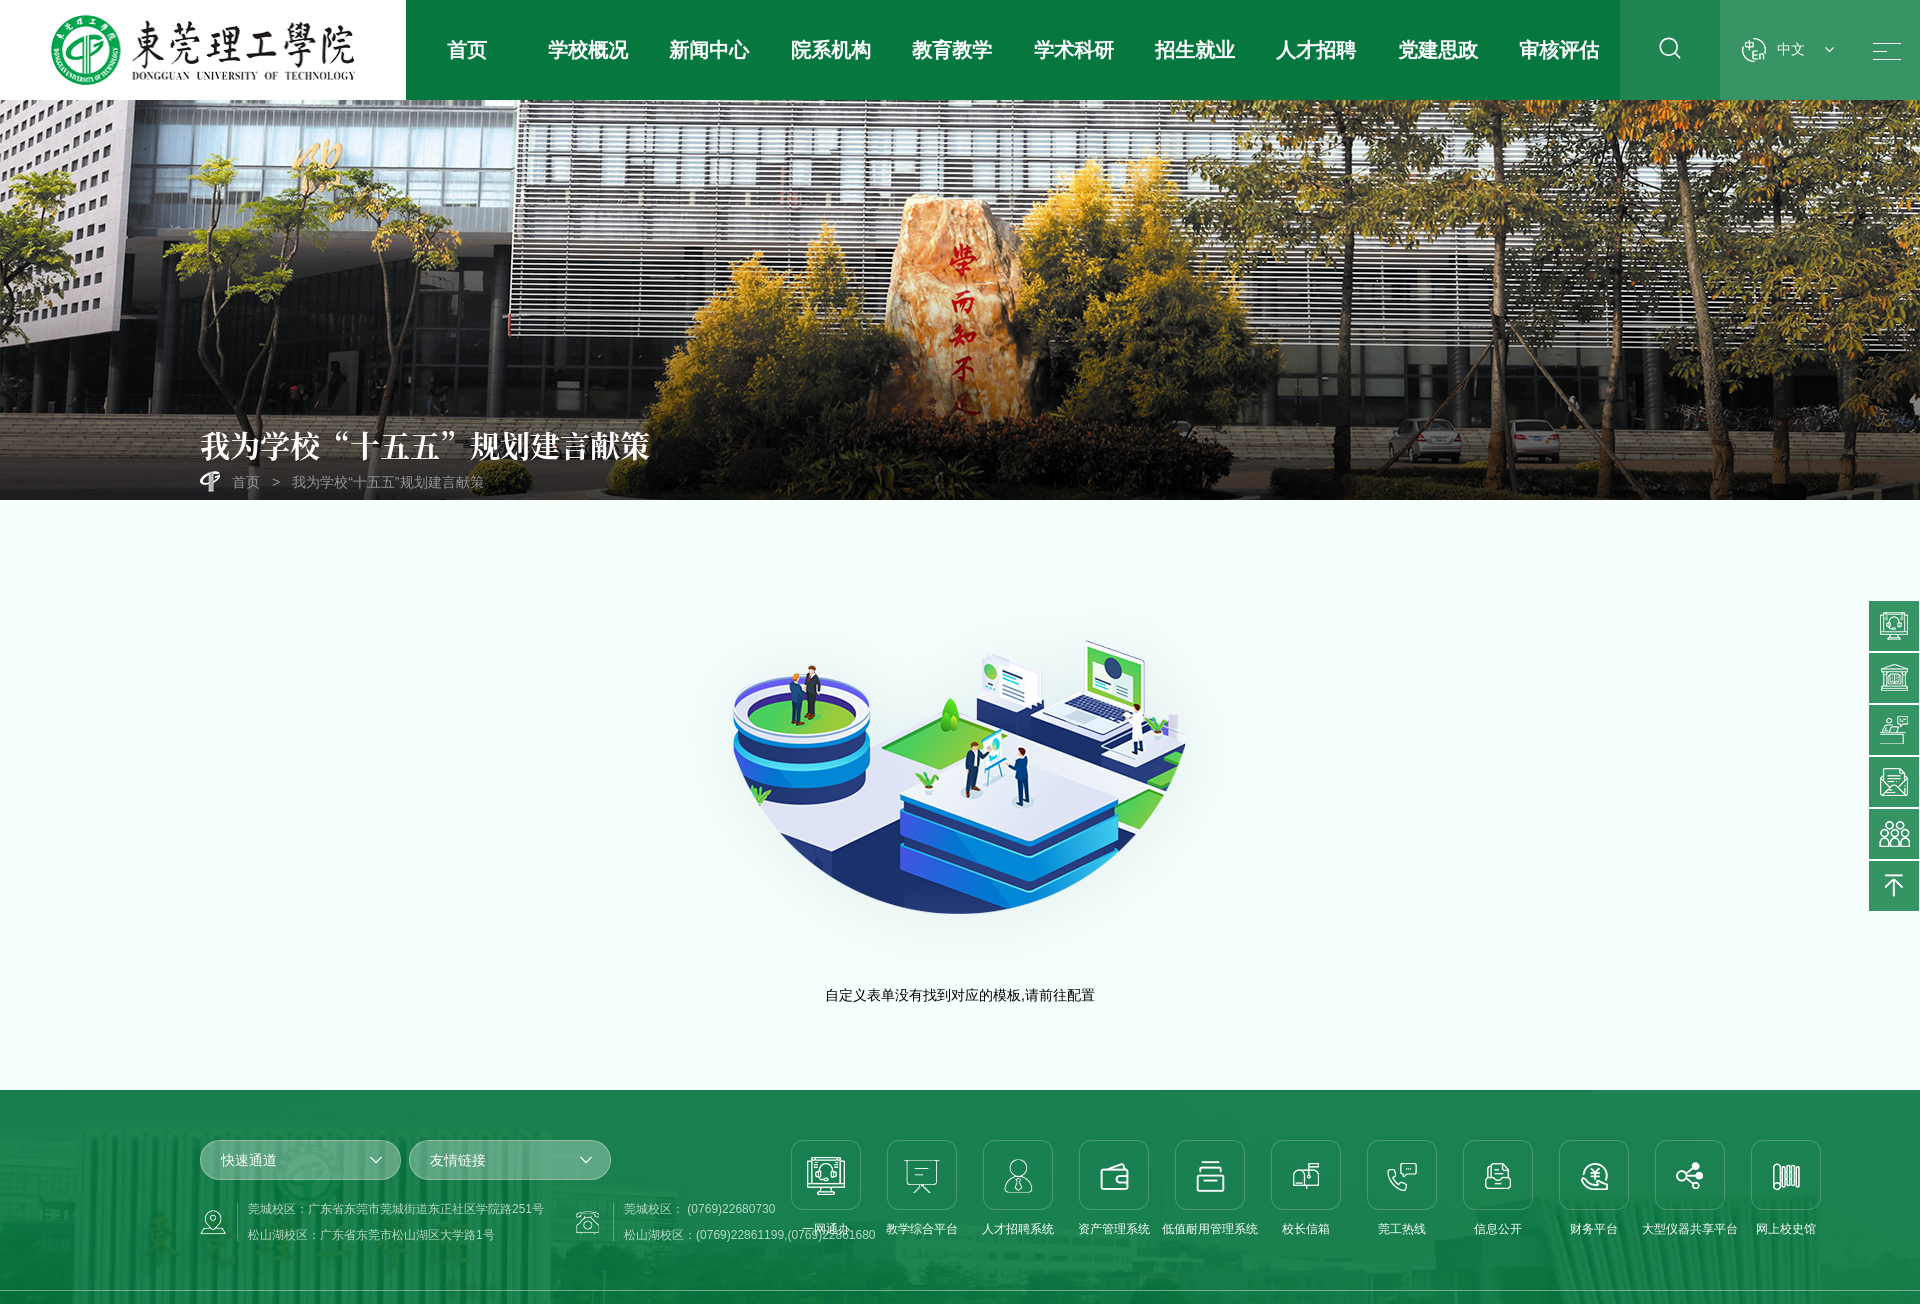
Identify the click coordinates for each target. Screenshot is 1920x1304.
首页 (246, 482)
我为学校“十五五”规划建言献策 (387, 482)
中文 (1788, 50)
